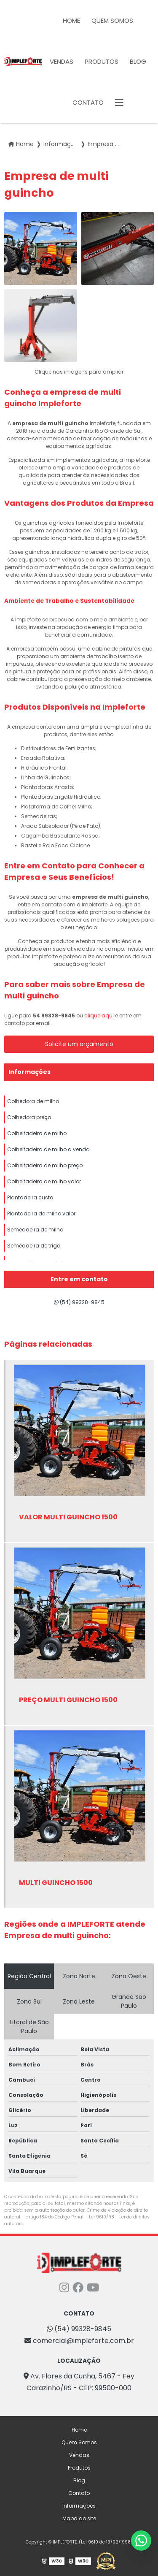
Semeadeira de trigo (33, 1245)
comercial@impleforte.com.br (79, 2341)
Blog (138, 61)
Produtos (101, 61)
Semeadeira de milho (35, 1229)
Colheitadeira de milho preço (45, 1165)
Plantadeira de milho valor (41, 1213)
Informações (29, 1072)
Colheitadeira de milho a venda (48, 1149)
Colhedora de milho (33, 1101)
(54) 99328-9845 (79, 1302)
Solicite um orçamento (79, 1044)
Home (71, 20)
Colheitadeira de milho (37, 1133)
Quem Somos (112, 20)
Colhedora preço (29, 1117)
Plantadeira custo (30, 1197)
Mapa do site (79, 2518)
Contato (88, 102)
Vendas (61, 61)
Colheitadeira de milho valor (44, 1181)
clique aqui (99, 1015)
